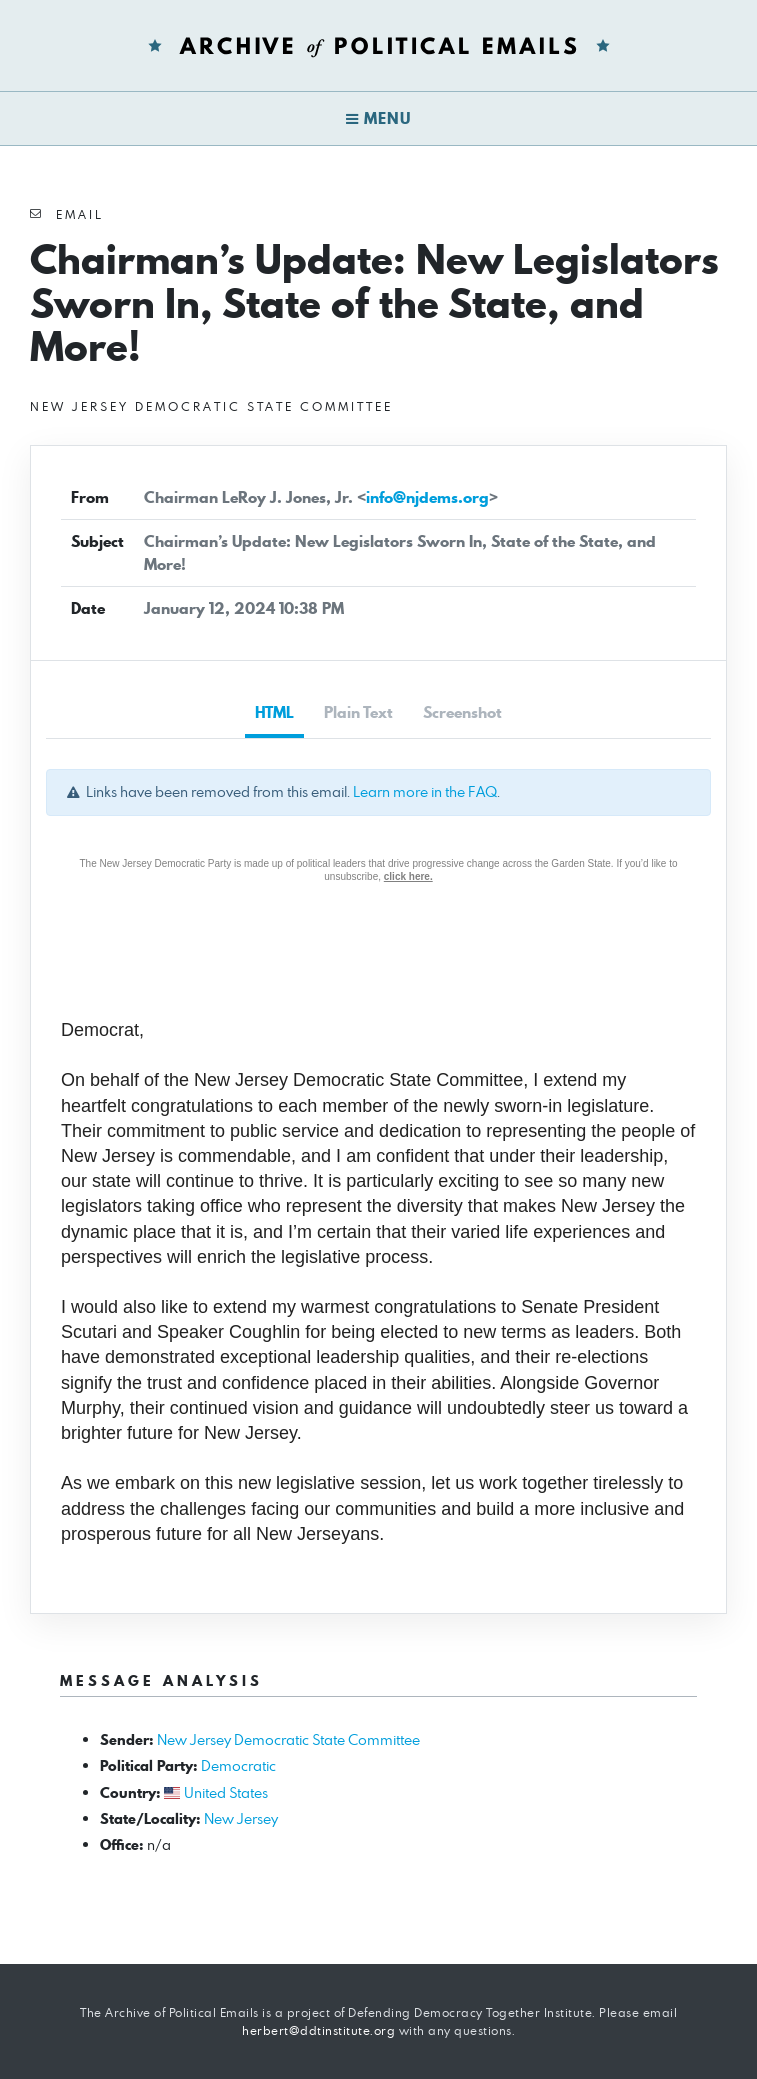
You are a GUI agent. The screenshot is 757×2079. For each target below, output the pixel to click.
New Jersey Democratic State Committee (288, 1739)
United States (226, 1792)
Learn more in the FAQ (425, 791)
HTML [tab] (274, 712)
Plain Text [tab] (358, 712)
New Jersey (241, 1818)
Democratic (238, 1765)
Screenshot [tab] (462, 712)
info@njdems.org (427, 497)
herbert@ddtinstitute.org (318, 2030)
